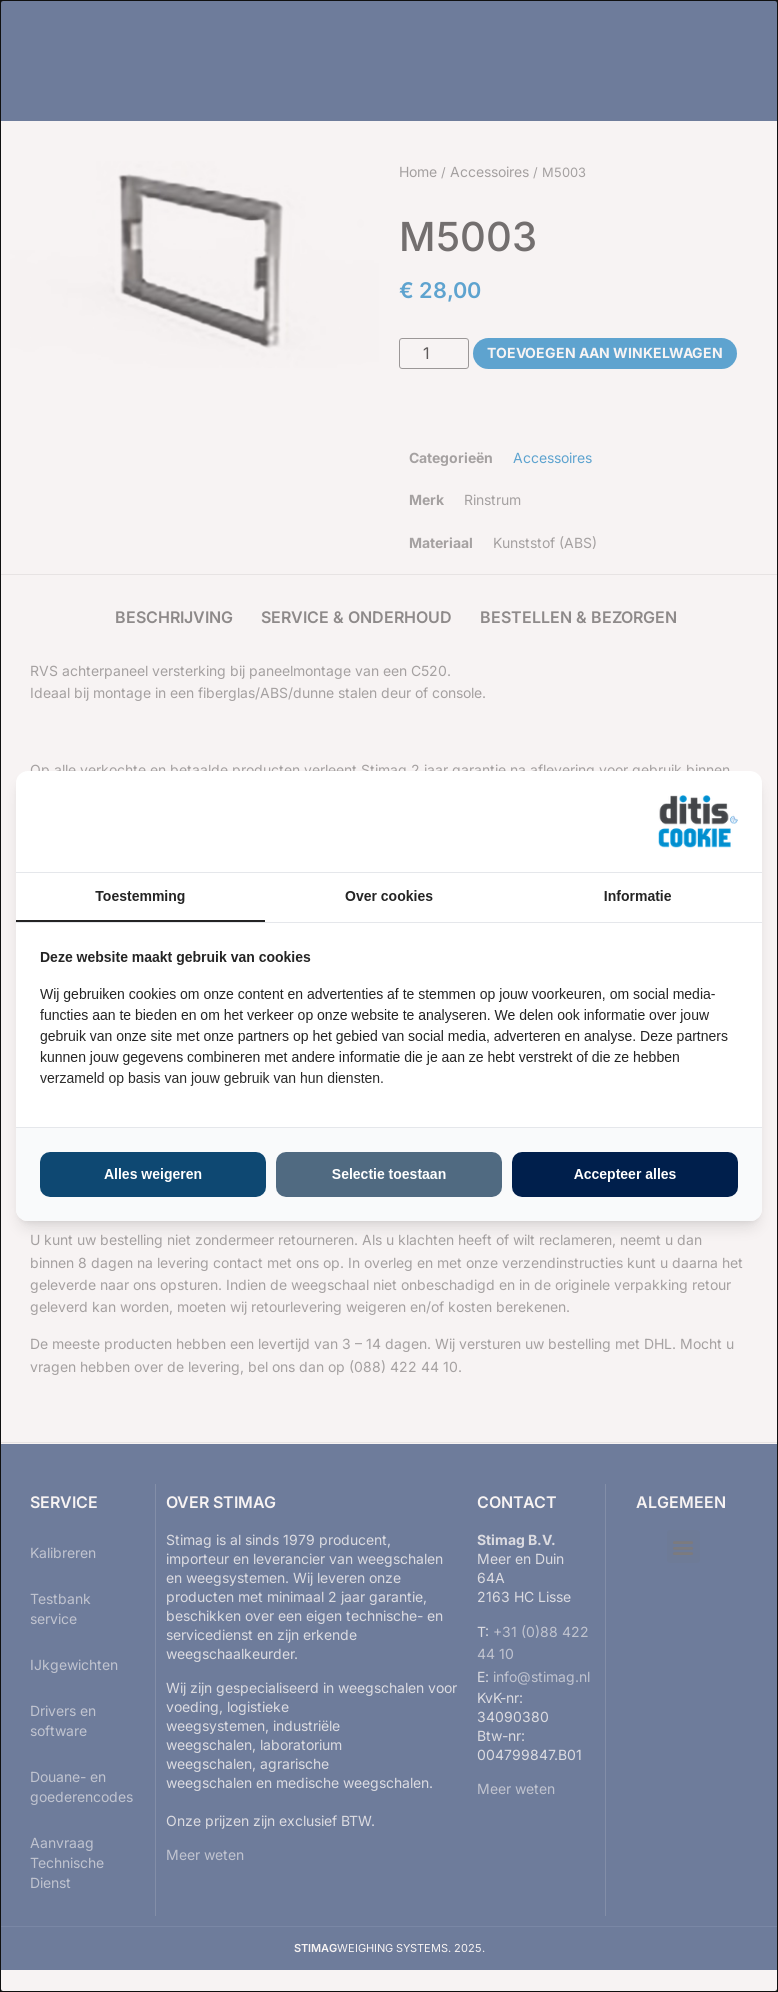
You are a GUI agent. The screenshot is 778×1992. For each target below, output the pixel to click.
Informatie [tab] (638, 896)
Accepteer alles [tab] (625, 1174)
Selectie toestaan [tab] (389, 1174)
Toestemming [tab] (140, 896)
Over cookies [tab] (389, 896)
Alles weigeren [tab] (153, 1174)
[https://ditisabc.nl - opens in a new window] (698, 822)
